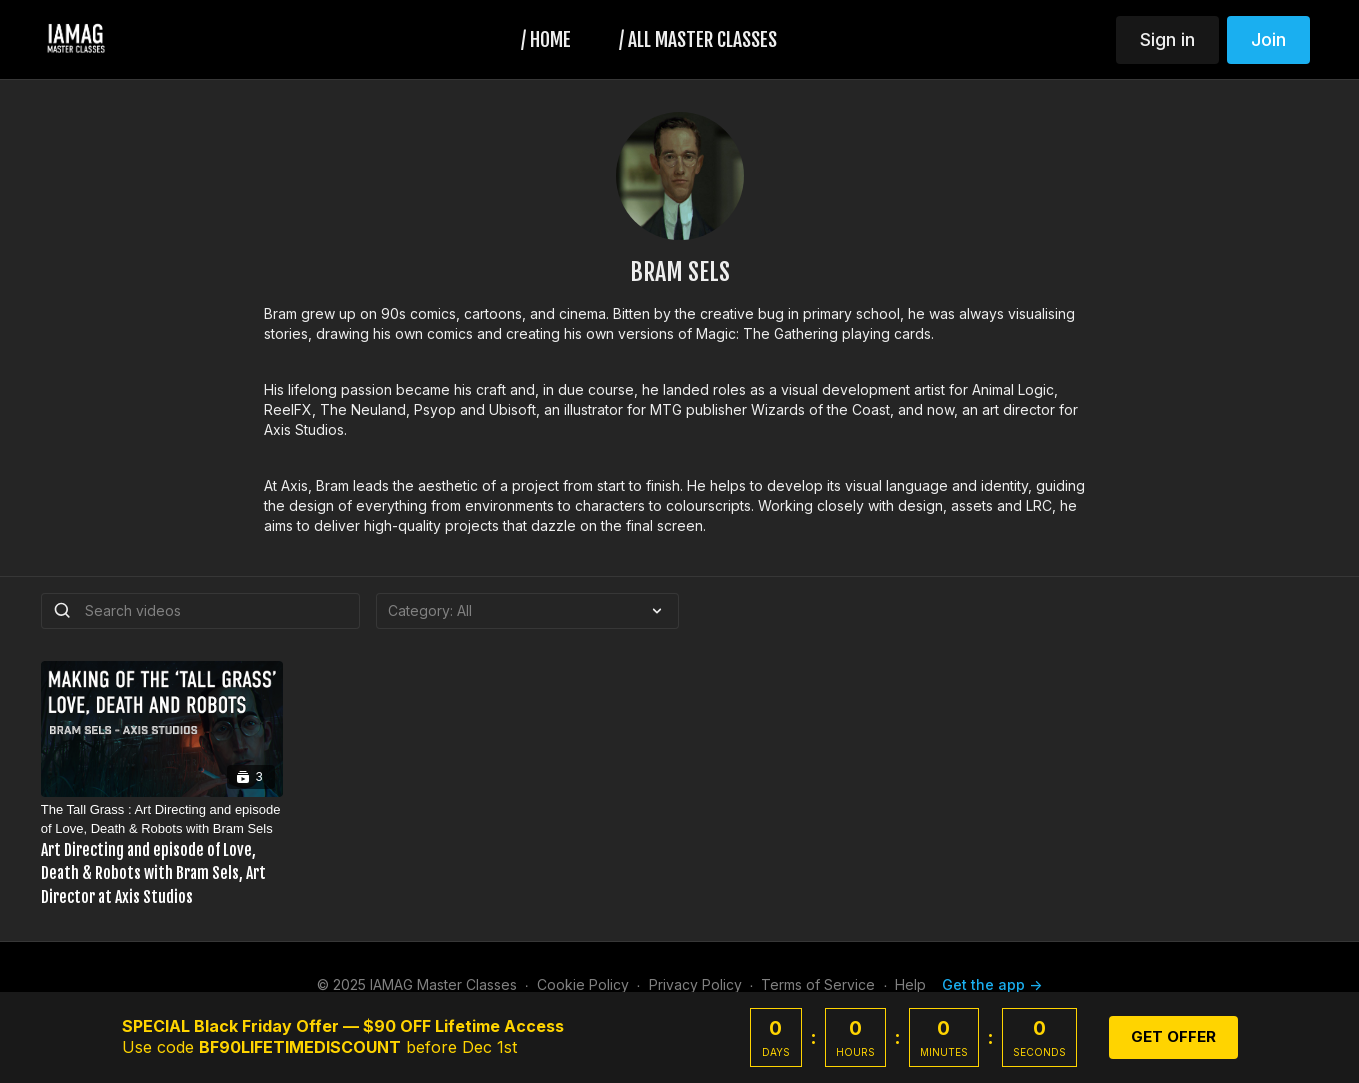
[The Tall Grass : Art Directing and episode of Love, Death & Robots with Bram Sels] (162, 854)
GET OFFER (1173, 1036)
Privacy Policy (695, 984)
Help (910, 984)
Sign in (1167, 39)
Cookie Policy (583, 984)
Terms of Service (818, 984)
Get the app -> (992, 984)
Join (1268, 39)
